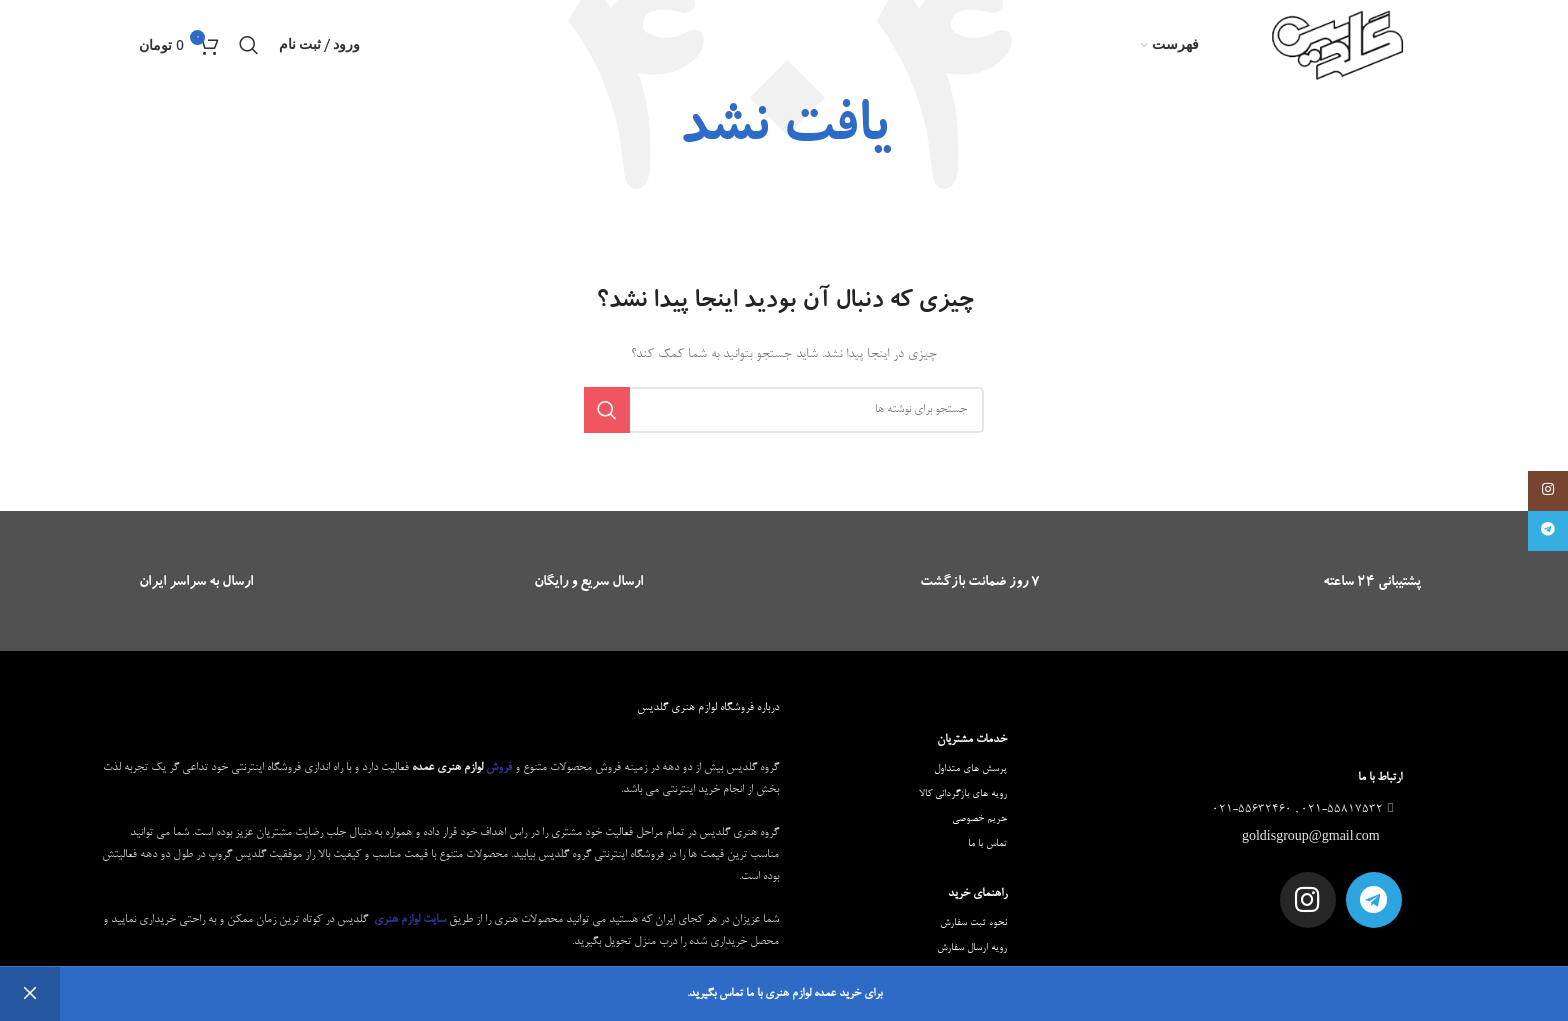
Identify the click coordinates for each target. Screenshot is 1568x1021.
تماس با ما (987, 844)
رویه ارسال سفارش (972, 948)
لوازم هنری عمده (447, 768)
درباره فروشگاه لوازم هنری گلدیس (708, 708)
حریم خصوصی (979, 819)
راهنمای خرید (977, 894)
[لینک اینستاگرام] (1548, 491)
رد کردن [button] (30, 994)
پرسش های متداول (970, 769)
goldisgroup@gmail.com (1312, 838)
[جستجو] (249, 45)
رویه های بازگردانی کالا (963, 794)
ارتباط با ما (1380, 778)
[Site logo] (1339, 48)
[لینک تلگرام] (1548, 531)
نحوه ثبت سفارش (973, 923)
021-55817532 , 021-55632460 (1305, 810)
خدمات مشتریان (972, 740)
